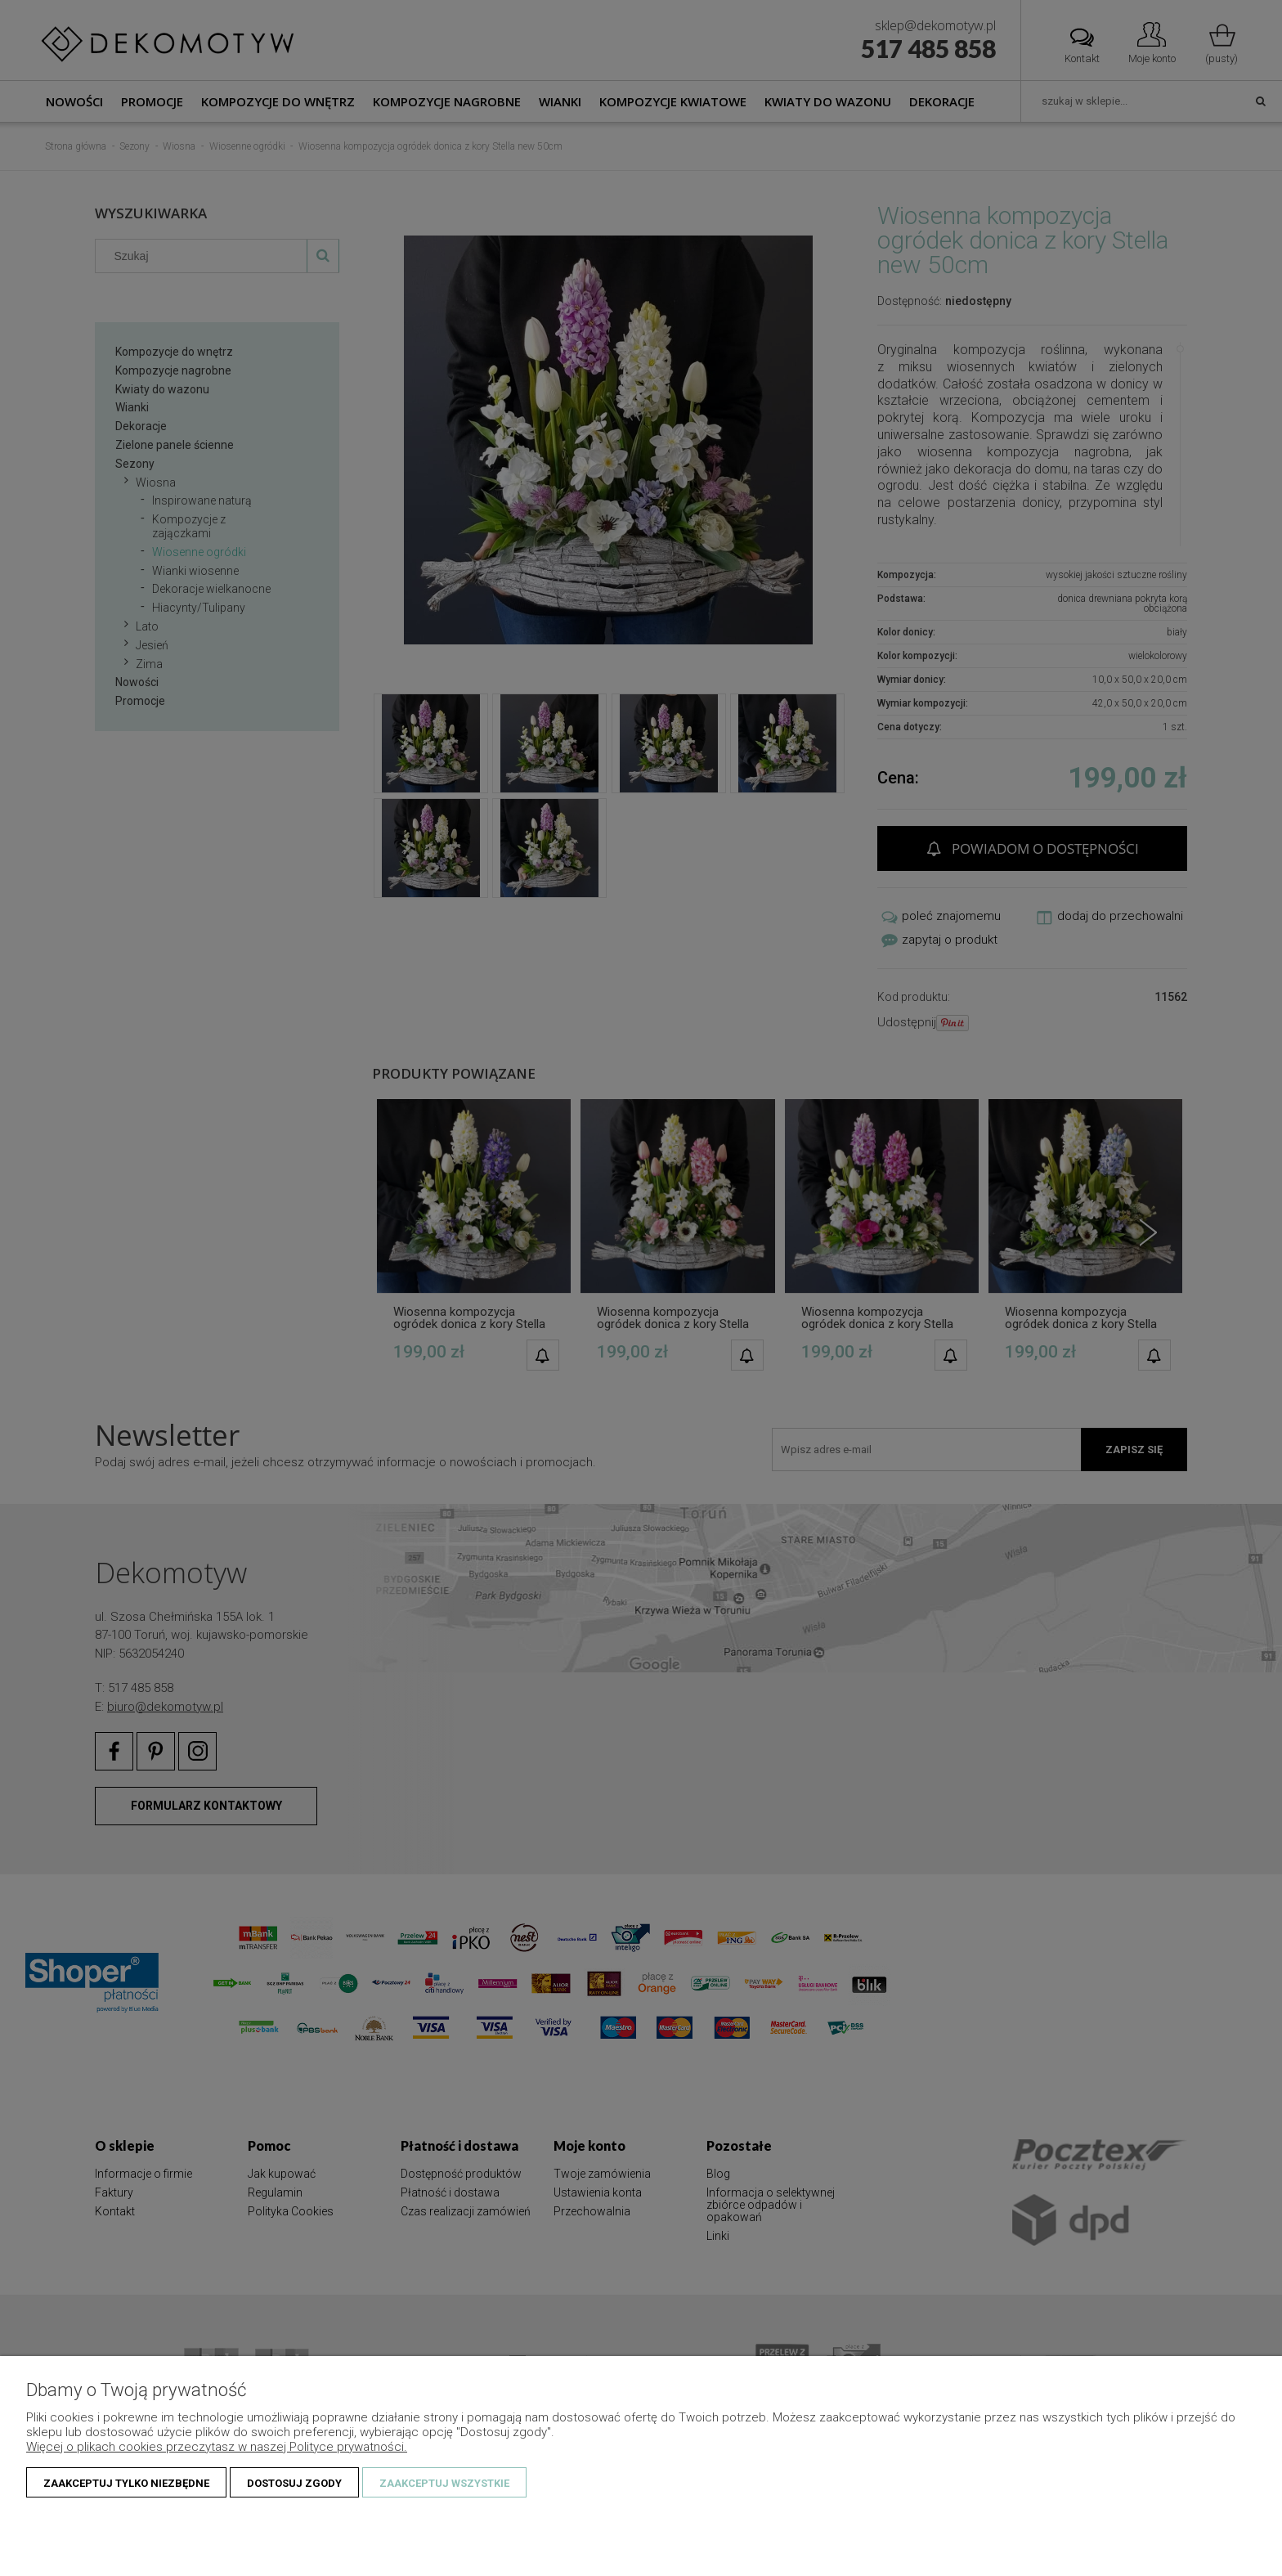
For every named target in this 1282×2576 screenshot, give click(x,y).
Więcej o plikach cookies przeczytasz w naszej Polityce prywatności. (216, 2446)
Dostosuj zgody (294, 2483)
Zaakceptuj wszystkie (444, 2483)
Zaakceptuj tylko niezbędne (126, 2483)
